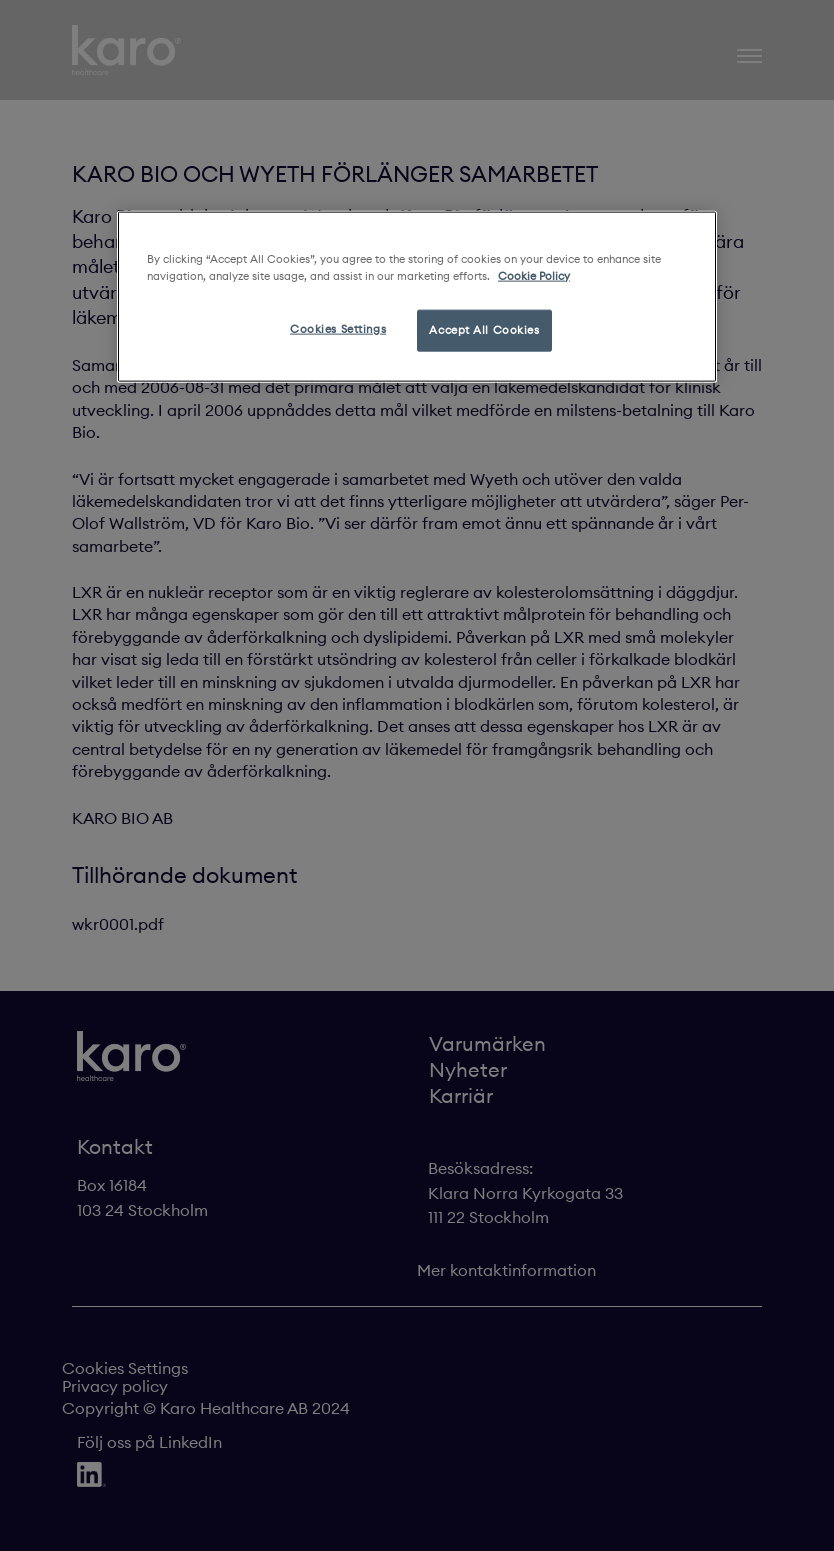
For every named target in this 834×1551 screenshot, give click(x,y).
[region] (417, 296)
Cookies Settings (338, 328)
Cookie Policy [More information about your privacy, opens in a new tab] (534, 275)
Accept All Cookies (484, 329)
